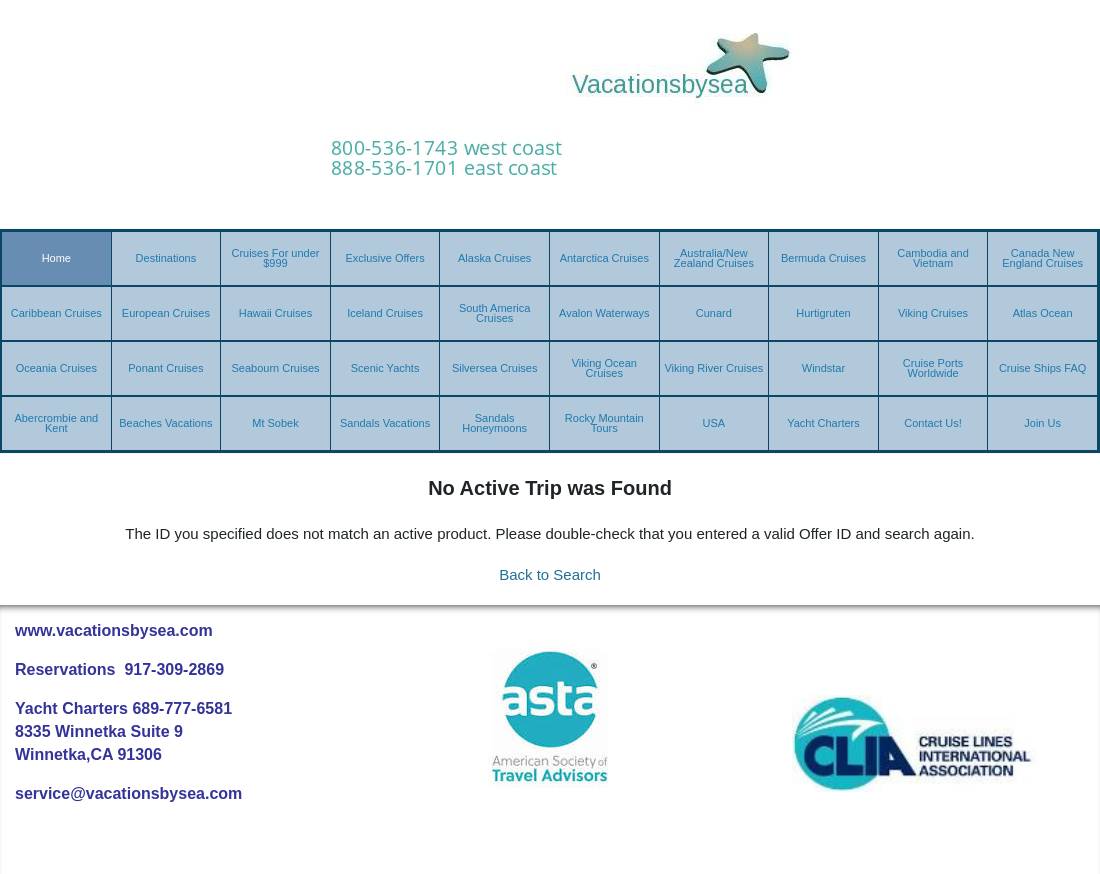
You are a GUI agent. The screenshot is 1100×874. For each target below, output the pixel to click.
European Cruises (166, 313)
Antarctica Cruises (604, 258)
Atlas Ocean (1043, 313)
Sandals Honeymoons (494, 423)
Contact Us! (932, 423)
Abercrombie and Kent (56, 423)
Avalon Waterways (604, 313)
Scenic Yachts (385, 368)
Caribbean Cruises (56, 313)
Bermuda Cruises (823, 258)
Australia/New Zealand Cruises (714, 258)
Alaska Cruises (494, 258)
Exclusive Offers (384, 258)
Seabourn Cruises (275, 368)
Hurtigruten (823, 313)
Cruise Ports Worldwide (933, 368)
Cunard (714, 313)
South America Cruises (495, 313)
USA (714, 423)
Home (56, 258)
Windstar (823, 368)
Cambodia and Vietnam (933, 258)
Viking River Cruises (713, 368)
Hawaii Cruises (275, 313)
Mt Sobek (275, 423)
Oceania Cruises (56, 368)
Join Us (1042, 423)
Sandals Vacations (385, 423)
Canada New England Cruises (1042, 258)
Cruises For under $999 (275, 258)
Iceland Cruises (385, 313)
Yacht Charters (823, 423)
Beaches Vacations (165, 423)
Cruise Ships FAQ (1042, 368)
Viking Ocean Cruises (604, 368)
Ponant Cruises (165, 368)
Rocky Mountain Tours (604, 423)
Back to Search (550, 574)
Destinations (166, 258)
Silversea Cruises (495, 368)
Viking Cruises (933, 313)
